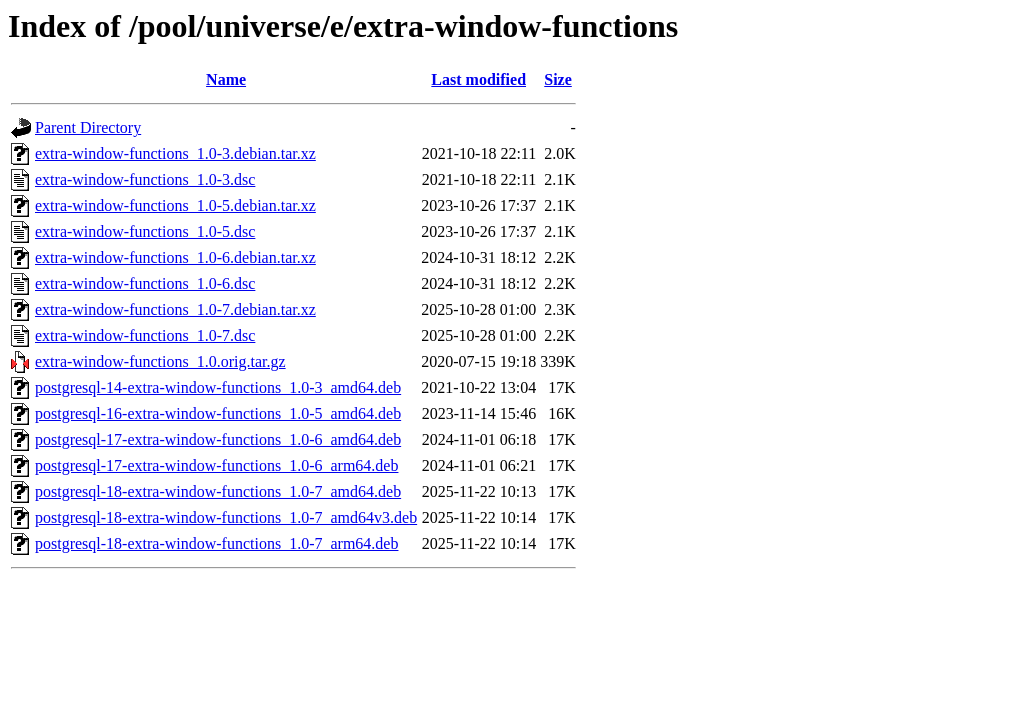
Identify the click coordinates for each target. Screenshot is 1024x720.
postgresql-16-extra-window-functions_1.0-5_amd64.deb (218, 413)
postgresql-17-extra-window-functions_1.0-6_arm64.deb (216, 465)
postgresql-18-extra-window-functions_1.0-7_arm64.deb (216, 543)
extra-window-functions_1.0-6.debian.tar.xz (175, 257)
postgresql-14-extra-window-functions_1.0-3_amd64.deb (218, 387)
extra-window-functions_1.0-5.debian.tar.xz (175, 205)
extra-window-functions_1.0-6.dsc (145, 283)
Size (558, 79)
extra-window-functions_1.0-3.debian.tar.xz (175, 153)
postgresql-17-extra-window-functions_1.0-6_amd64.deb (218, 439)
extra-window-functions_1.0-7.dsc (145, 335)
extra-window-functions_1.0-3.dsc (145, 179)
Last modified (478, 79)
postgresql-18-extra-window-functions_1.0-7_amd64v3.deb (226, 517)
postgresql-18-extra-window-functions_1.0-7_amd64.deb (218, 491)
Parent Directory (88, 127)
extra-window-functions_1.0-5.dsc (145, 231)
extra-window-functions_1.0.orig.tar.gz (160, 361)
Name (226, 79)
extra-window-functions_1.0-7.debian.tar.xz (175, 309)
